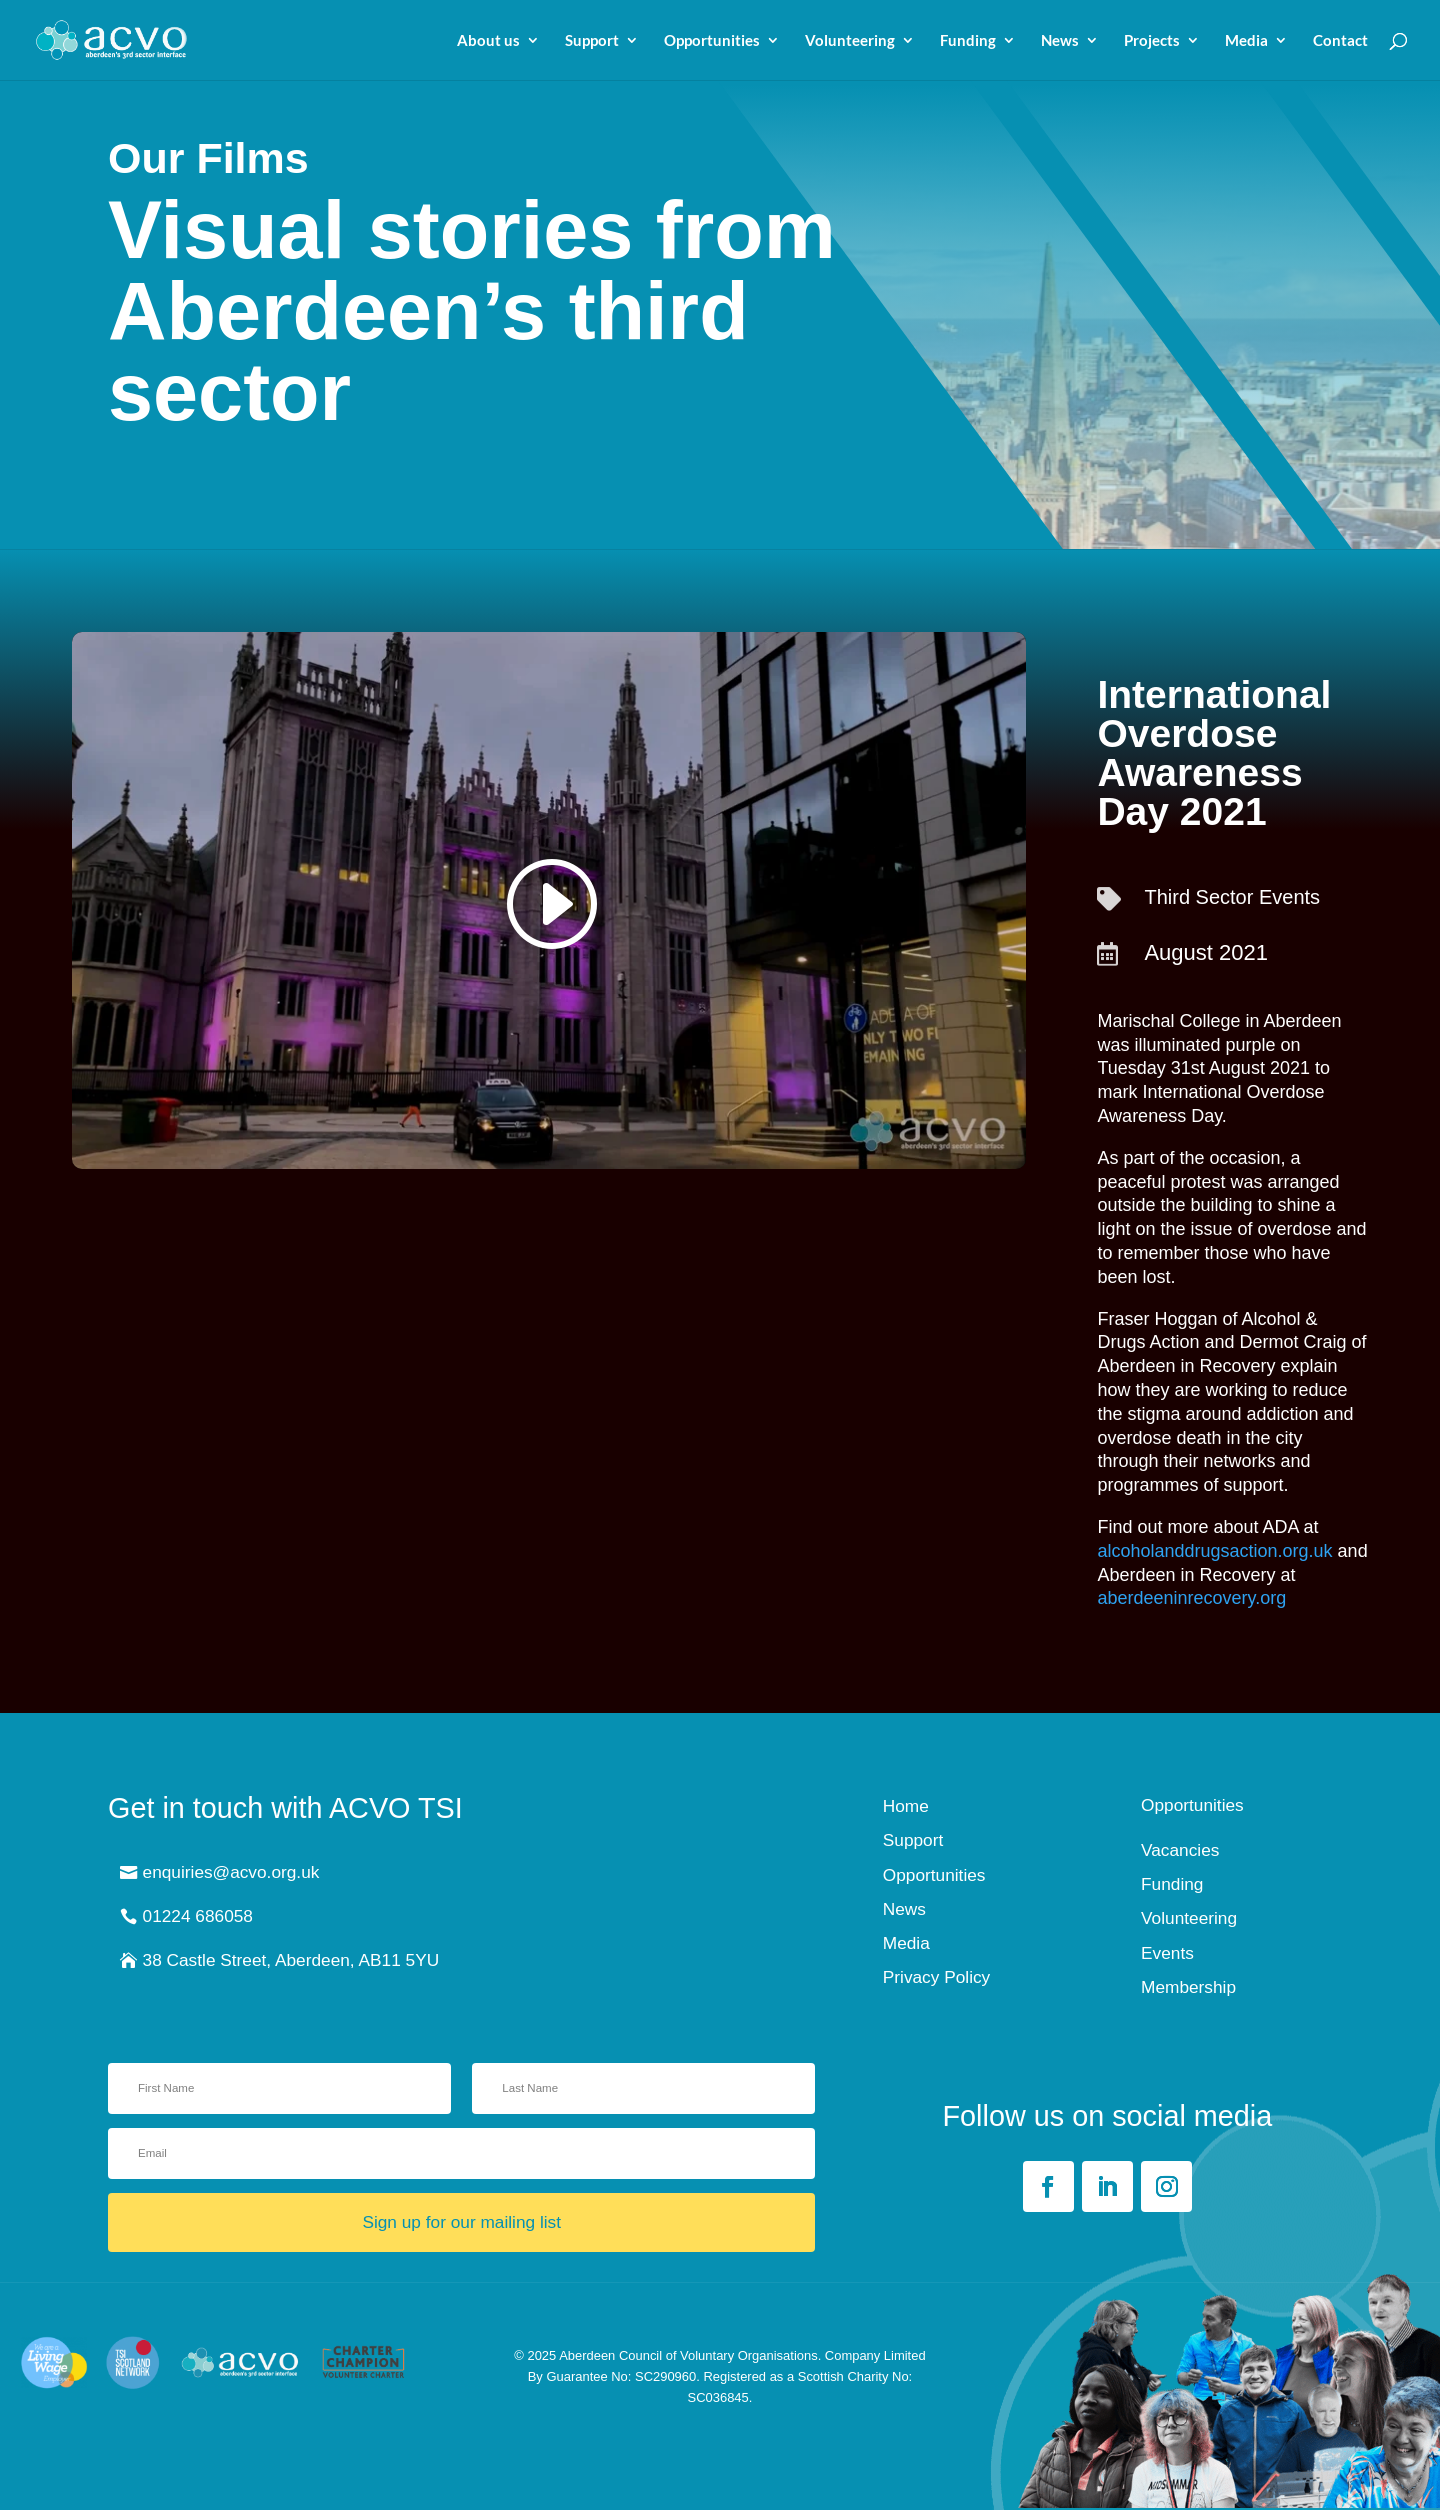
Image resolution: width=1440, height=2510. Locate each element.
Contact (1340, 41)
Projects (1152, 41)
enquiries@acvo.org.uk (231, 1872)
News (1060, 41)
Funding (968, 41)
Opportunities (712, 41)
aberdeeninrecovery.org (1191, 1598)
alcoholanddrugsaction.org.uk (1214, 1551)
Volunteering (850, 41)
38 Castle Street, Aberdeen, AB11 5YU (291, 1960)
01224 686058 (198, 1916)
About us (488, 41)
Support (592, 41)
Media (1246, 41)
